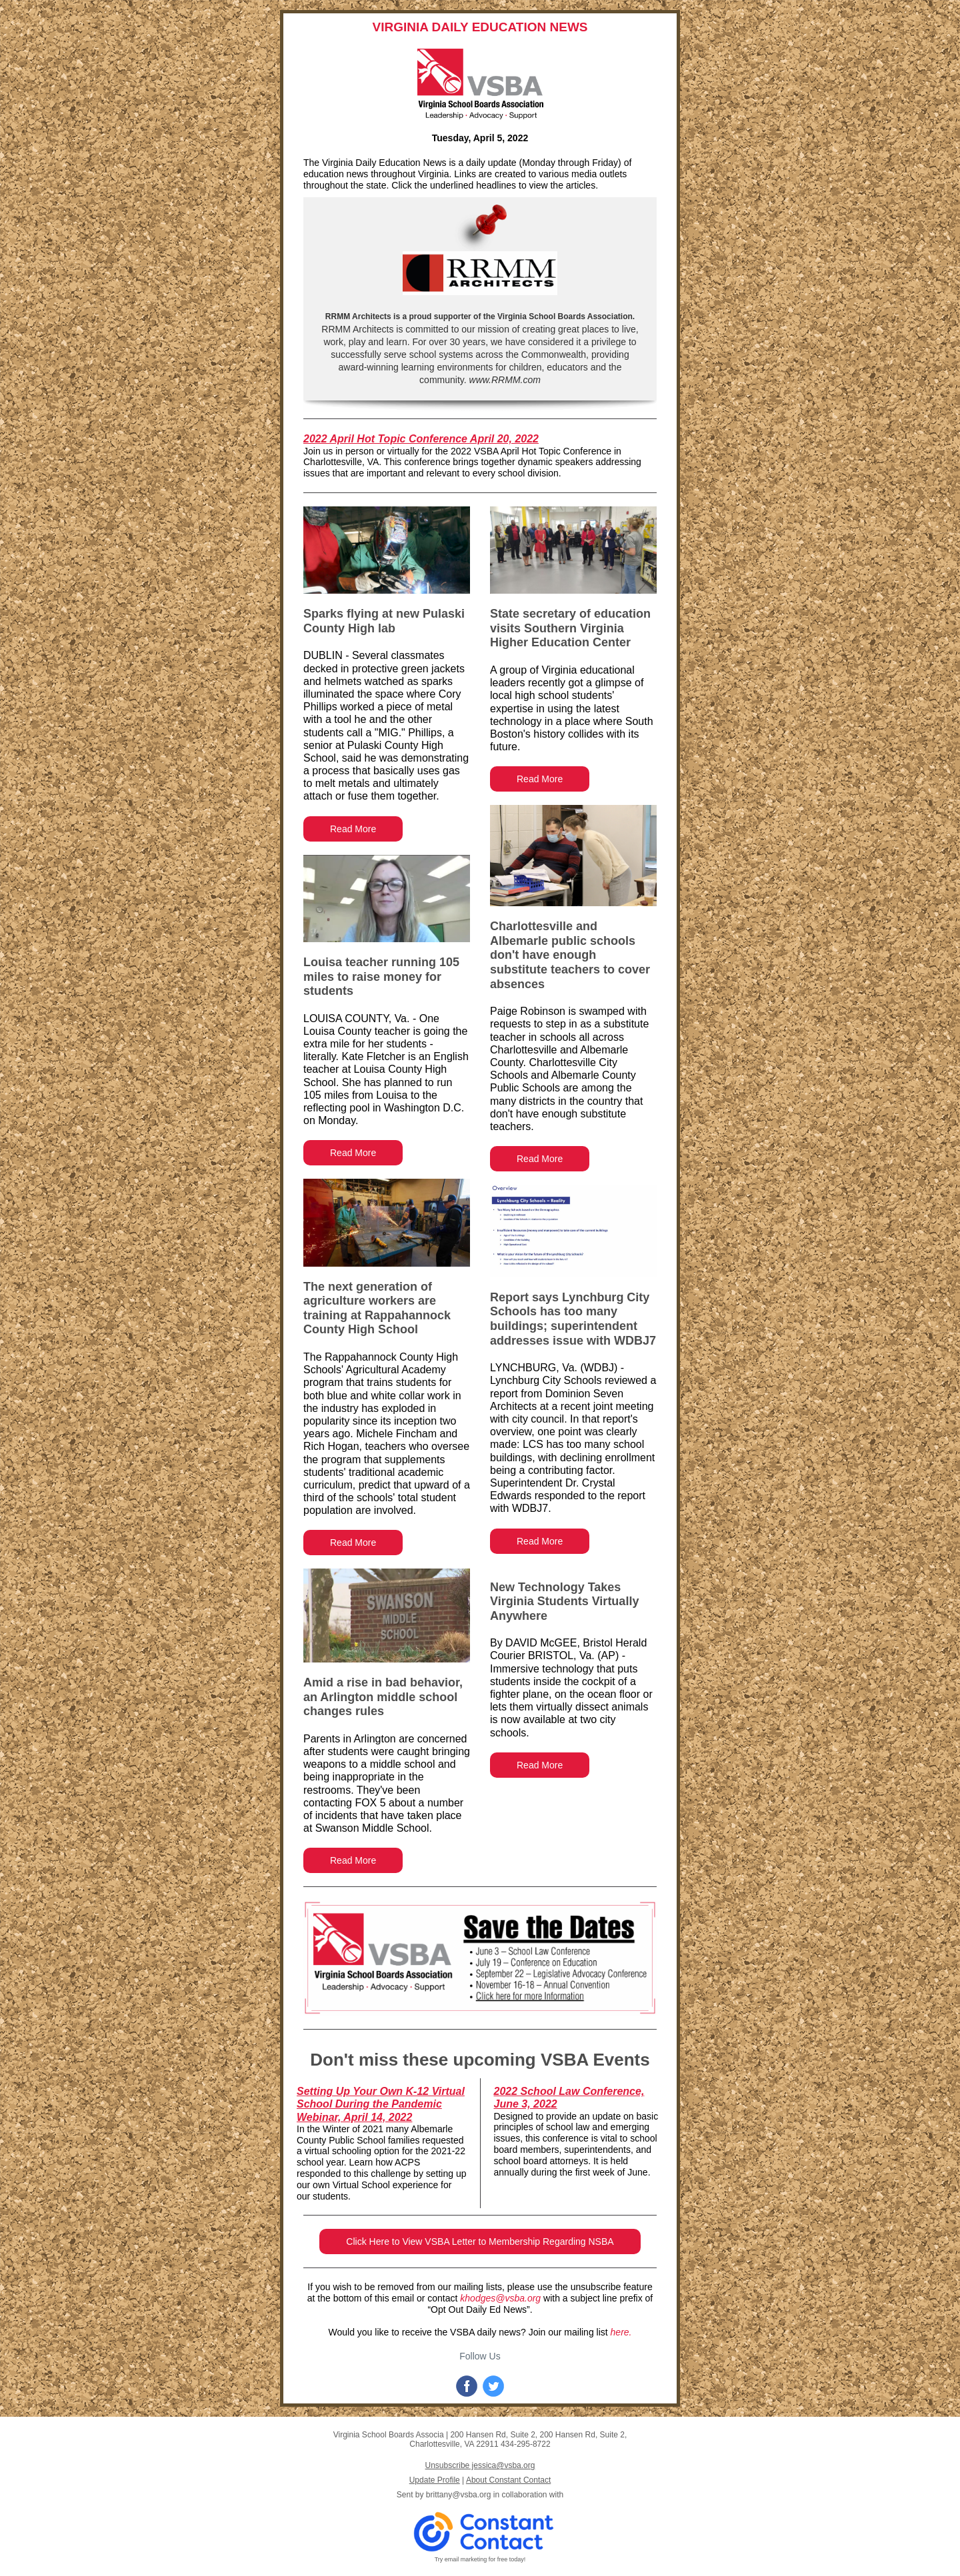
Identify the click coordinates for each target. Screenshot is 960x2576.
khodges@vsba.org (500, 2298)
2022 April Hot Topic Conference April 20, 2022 (421, 438)
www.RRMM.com (504, 379)
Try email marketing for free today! (480, 2559)
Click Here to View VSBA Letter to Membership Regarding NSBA (479, 2241)
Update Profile (434, 2480)
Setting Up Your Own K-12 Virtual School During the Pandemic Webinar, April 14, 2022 (381, 2104)
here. (621, 2332)
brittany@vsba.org (458, 2494)
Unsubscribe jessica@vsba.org (480, 2465)
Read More (353, 829)
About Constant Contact (508, 2480)
